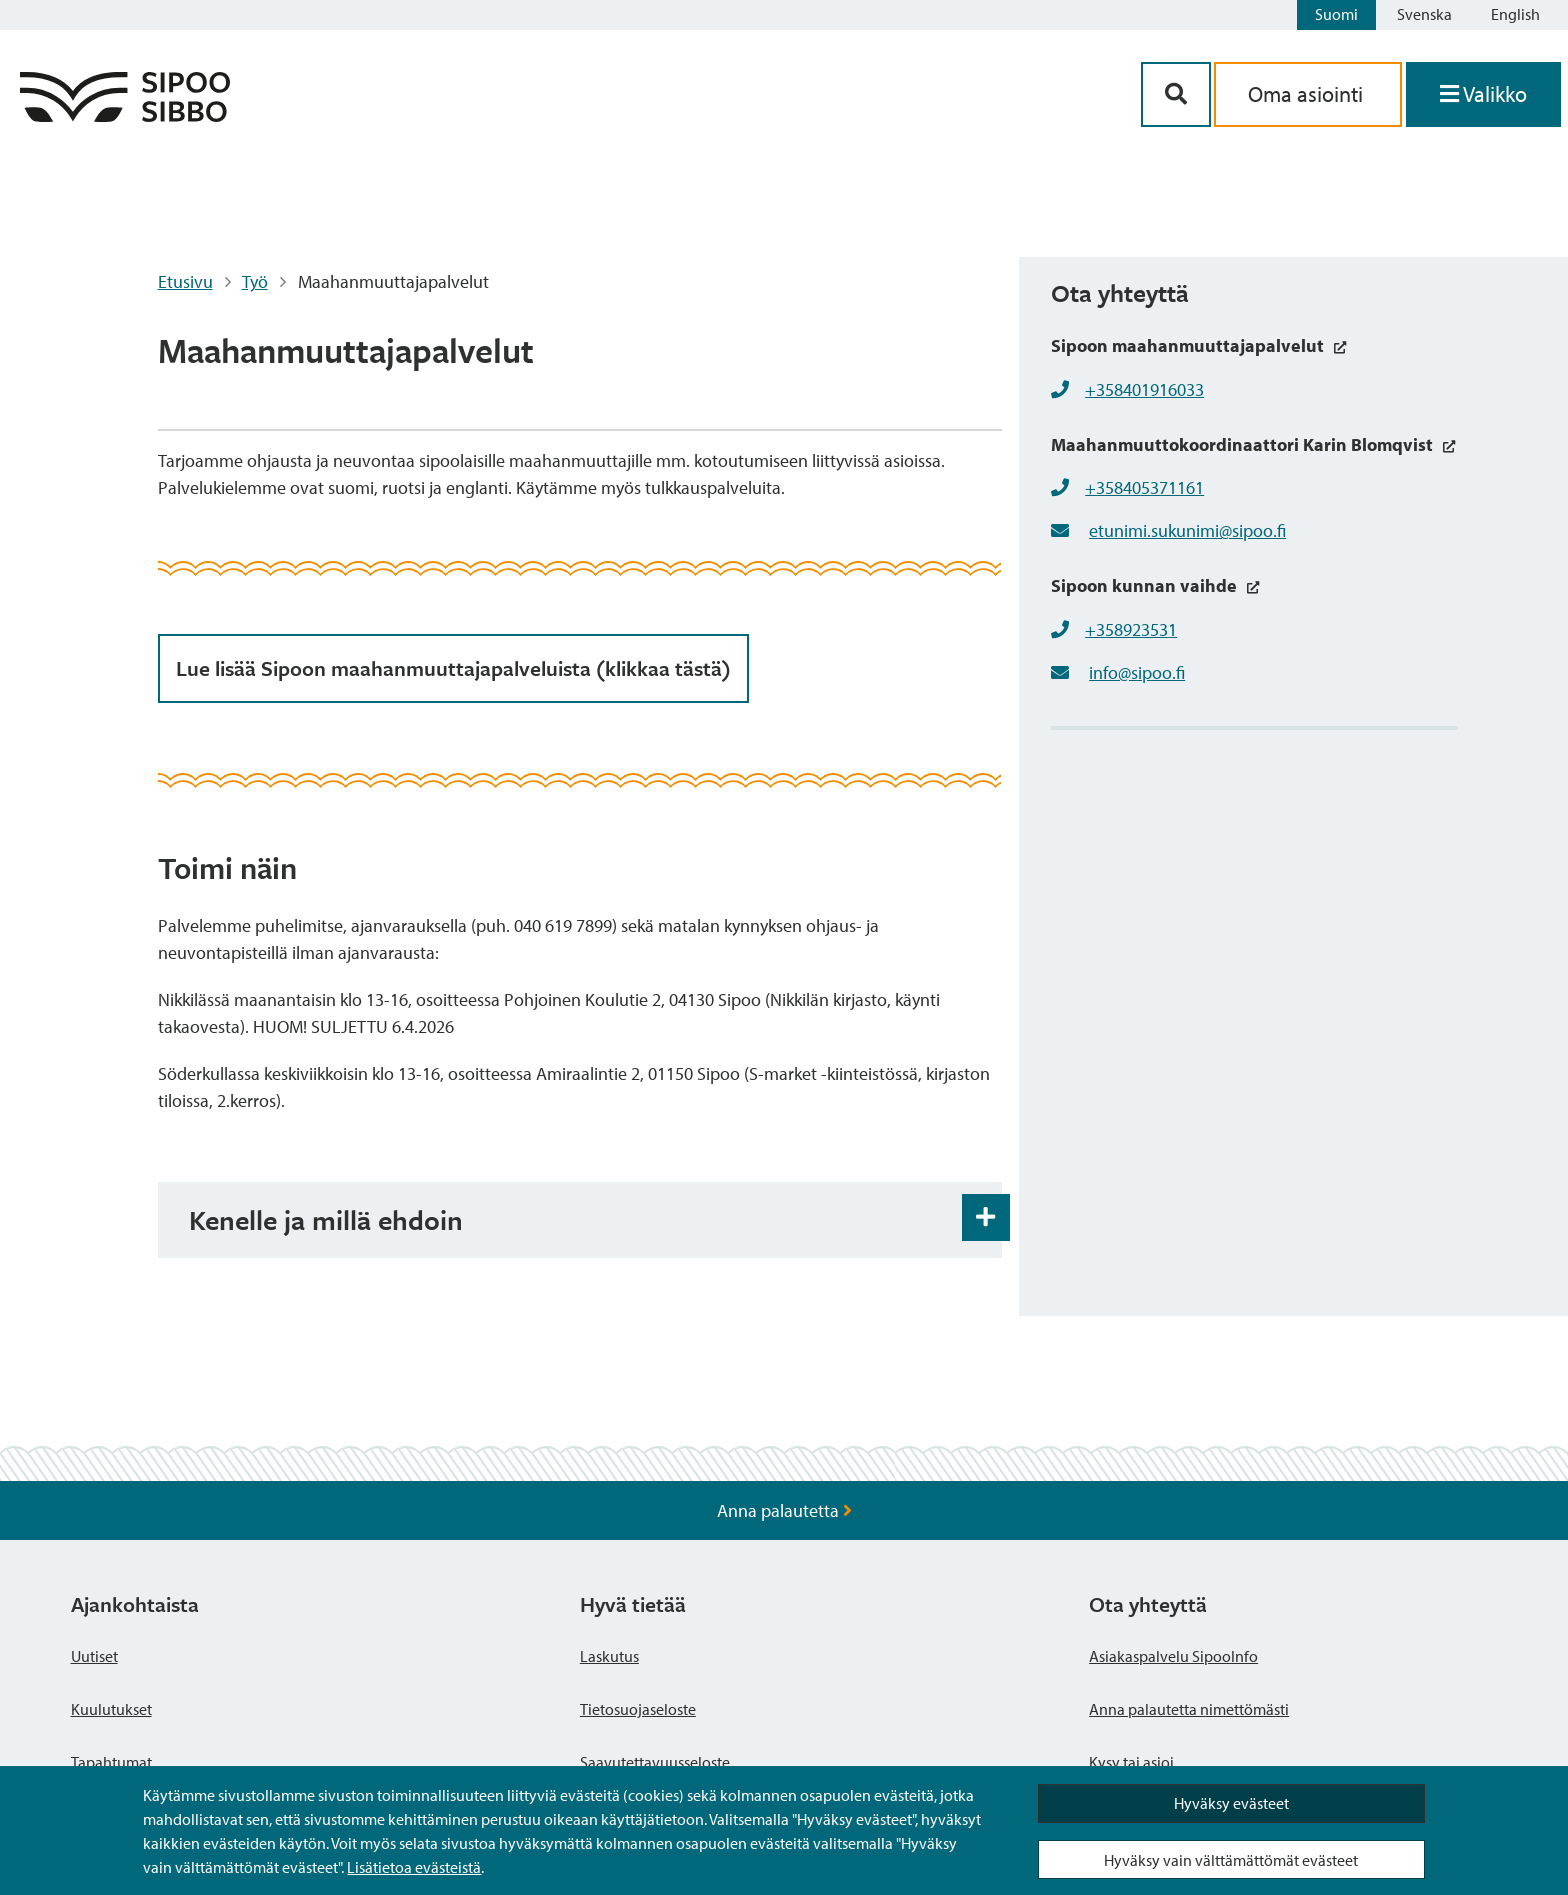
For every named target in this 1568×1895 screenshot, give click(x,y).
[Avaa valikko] (1483, 94)
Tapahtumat (111, 1762)
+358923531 (1131, 629)
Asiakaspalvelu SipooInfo (1173, 1656)
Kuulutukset (111, 1709)
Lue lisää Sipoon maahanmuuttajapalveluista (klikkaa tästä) (453, 668)
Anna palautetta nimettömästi (1189, 1709)
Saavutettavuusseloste (655, 1762)
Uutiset (94, 1656)
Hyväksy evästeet (1231, 1803)
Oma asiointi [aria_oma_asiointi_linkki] (1308, 94)
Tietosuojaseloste (638, 1709)
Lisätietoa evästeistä (414, 1867)
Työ (255, 281)
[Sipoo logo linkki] (125, 115)
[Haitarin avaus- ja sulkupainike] (986, 1218)
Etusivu (185, 281)
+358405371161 (1144, 487)
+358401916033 (1144, 389)
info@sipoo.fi (1137, 672)
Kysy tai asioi (1131, 1762)
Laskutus (609, 1656)
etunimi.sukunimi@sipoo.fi (1187, 530)
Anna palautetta (784, 1510)
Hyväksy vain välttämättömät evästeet (1231, 1860)
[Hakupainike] (1176, 94)
